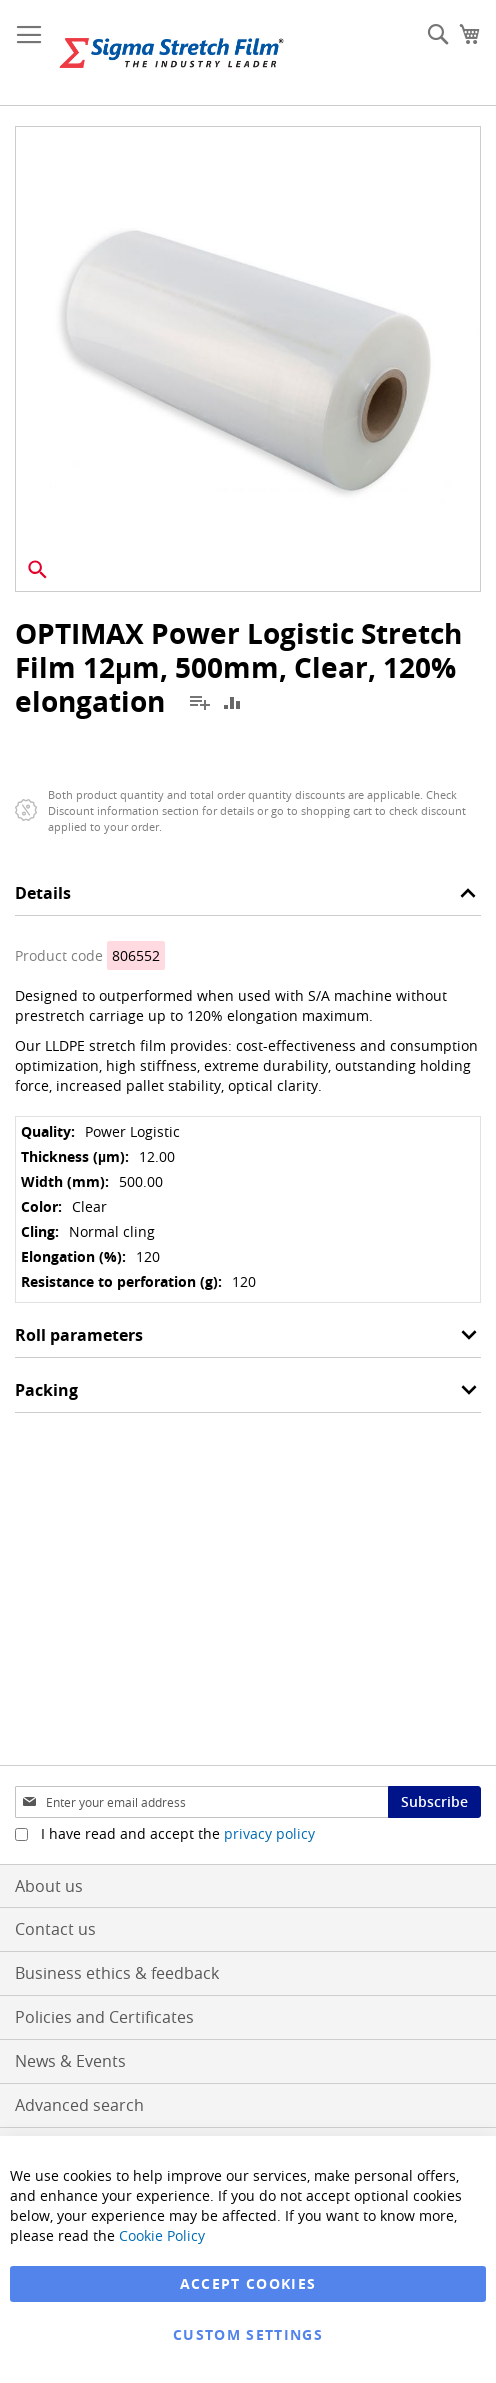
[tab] (248, 898)
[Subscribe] (434, 1802)
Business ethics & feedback (117, 1973)
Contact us (55, 1929)
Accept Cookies (248, 2283)
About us (49, 1886)
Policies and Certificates (104, 2017)
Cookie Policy (162, 2235)
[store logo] (171, 53)
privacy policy (269, 1833)
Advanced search (79, 2105)
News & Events (70, 2061)
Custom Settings (248, 2334)
